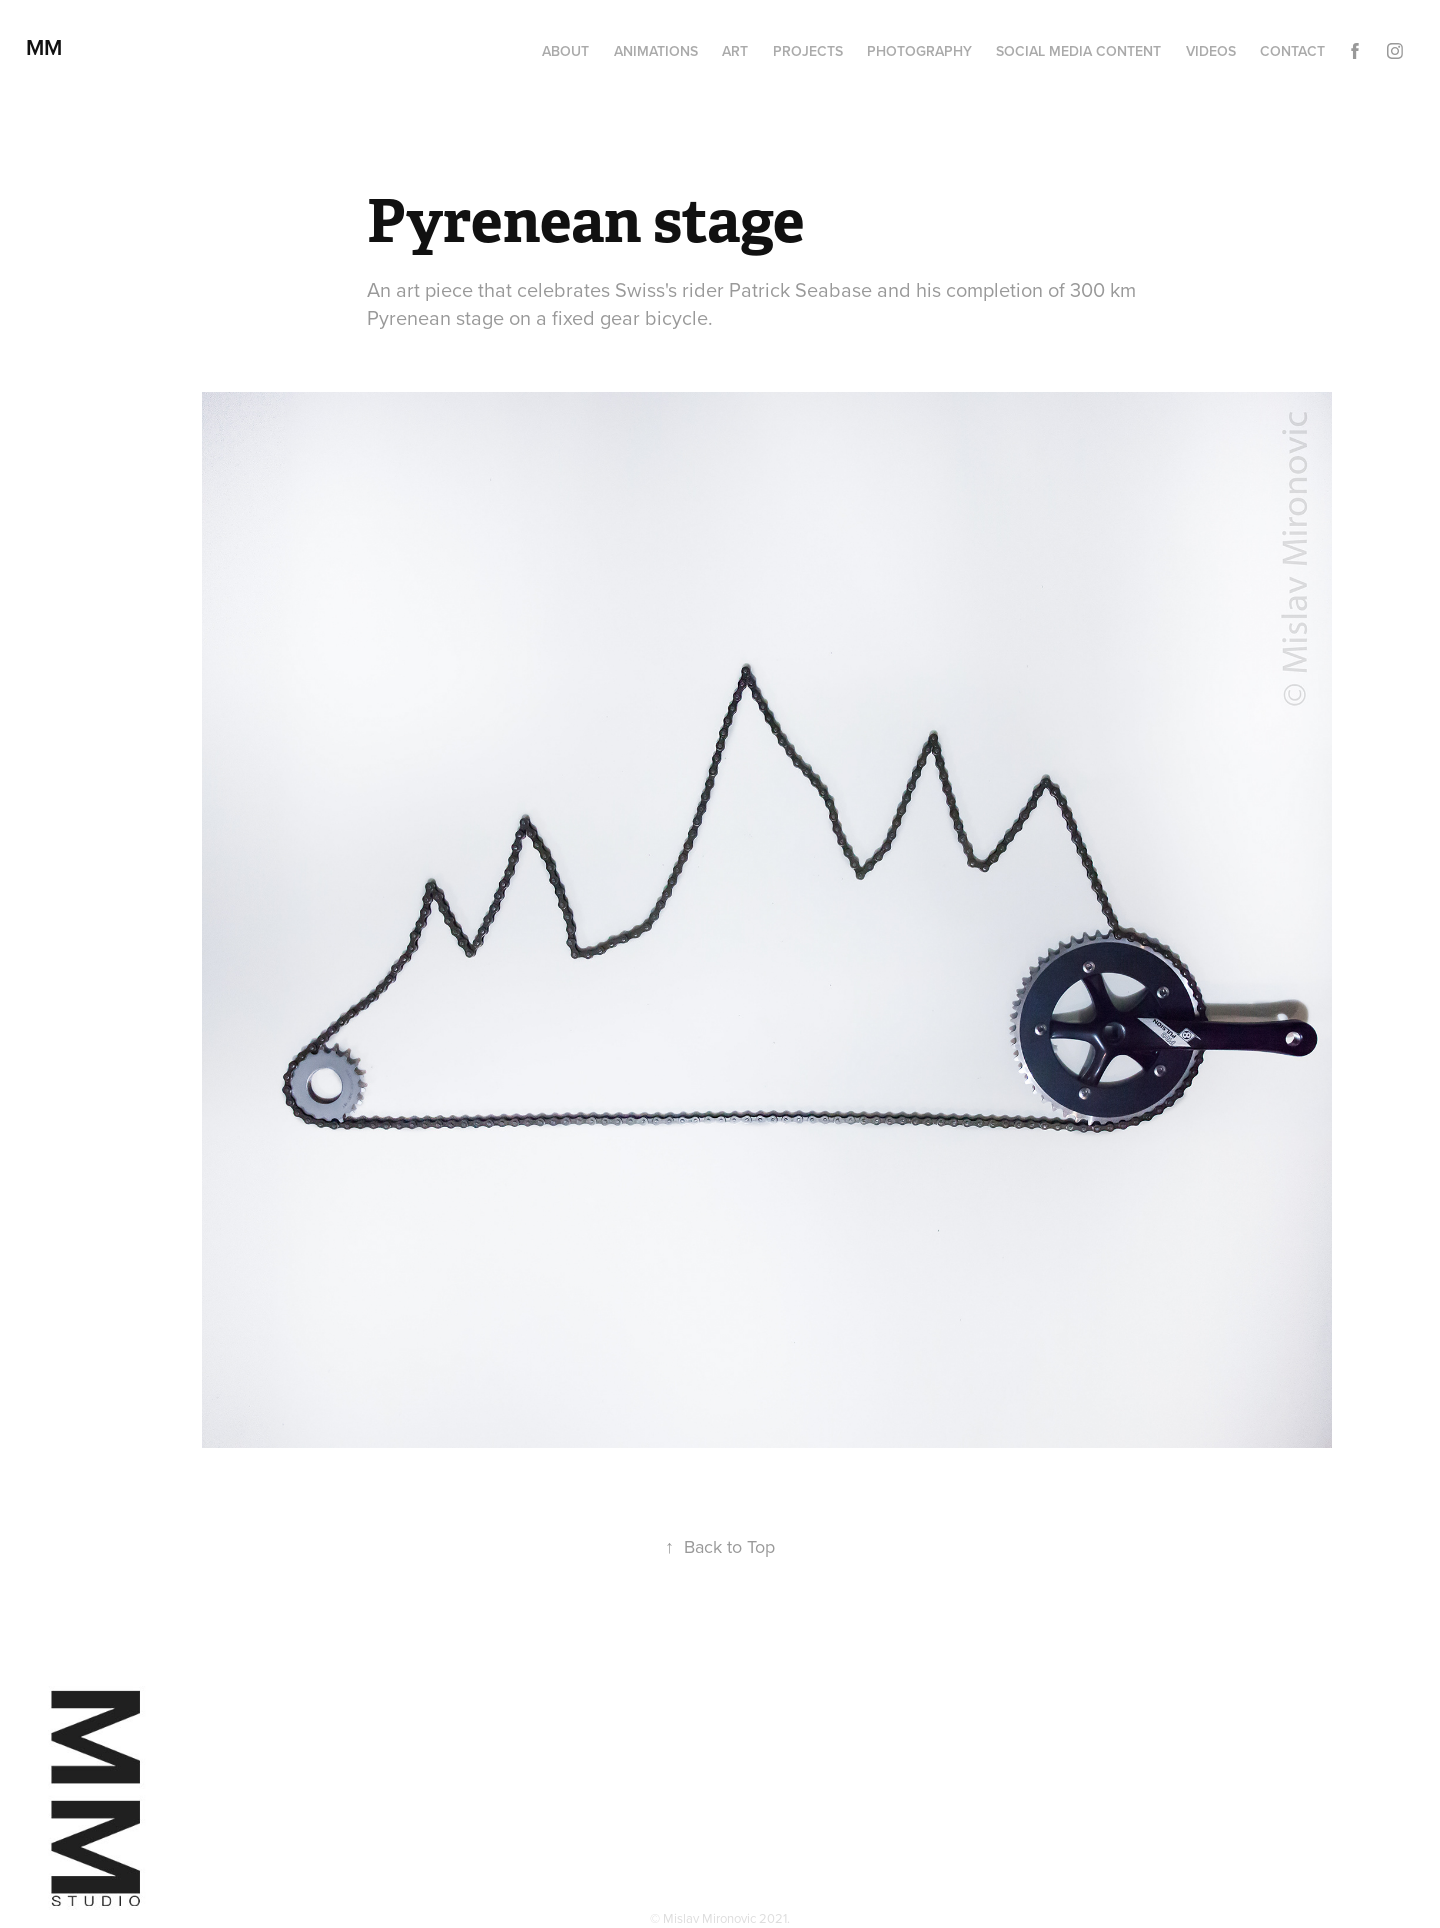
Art (735, 51)
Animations (656, 51)
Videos (1211, 51)
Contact (1292, 51)
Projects (808, 51)
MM (50, 47)
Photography (919, 51)
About (565, 51)
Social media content (1078, 51)
